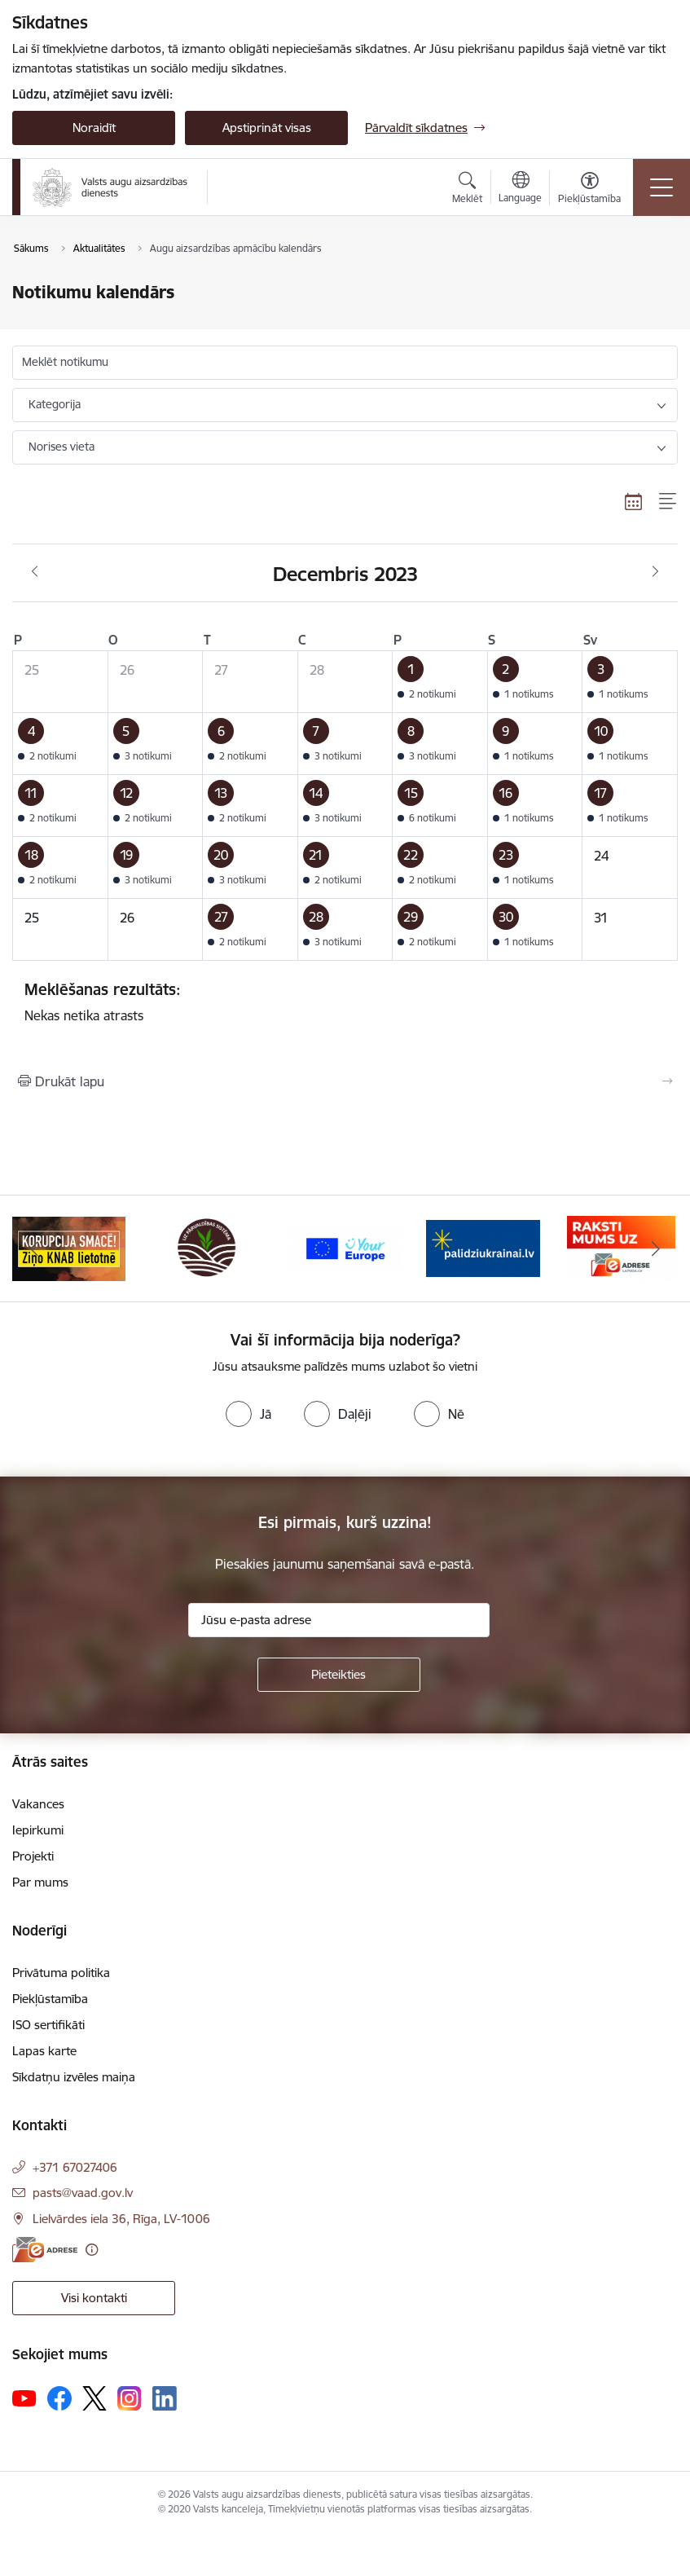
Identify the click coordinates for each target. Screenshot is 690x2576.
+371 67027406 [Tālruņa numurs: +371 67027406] (75, 2167)
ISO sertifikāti (48, 2024)
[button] (440, 682)
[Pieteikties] (338, 1675)
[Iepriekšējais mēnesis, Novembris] (34, 572)
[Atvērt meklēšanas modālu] (467, 189)
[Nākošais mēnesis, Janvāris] (655, 572)
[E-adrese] (44, 2249)
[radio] (248, 1414)
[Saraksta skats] (668, 501)
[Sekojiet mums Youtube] (24, 2397)
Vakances (38, 1804)
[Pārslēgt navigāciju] (661, 187)
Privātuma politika (61, 1972)
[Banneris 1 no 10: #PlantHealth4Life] (69, 1247)
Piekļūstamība (50, 1998)
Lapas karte (44, 2051)
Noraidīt (94, 127)
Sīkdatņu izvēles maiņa (73, 2077)
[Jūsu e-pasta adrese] (339, 1620)
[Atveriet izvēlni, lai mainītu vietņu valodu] (520, 189)
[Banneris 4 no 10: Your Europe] (482, 1247)
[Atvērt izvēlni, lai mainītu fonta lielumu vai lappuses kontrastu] (589, 189)
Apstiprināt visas (266, 127)
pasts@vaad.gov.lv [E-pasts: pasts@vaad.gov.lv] (83, 2192)
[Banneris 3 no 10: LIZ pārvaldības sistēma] (345, 1247)
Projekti (33, 1856)
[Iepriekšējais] (34, 1248)
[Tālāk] (655, 1248)
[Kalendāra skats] (634, 501)
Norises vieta (61, 446)
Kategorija (55, 404)
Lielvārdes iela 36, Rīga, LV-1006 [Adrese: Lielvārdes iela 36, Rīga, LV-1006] (121, 2218)
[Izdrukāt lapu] (345, 1081)
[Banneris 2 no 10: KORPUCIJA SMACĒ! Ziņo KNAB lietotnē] (206, 1247)
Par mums (40, 1882)
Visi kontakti (94, 2297)
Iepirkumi (38, 1830)
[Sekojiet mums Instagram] (129, 2398)
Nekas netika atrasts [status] (345, 1002)
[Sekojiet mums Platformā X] (94, 2398)
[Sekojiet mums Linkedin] (164, 2398)
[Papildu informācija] (92, 2250)
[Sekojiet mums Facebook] (59, 2398)
